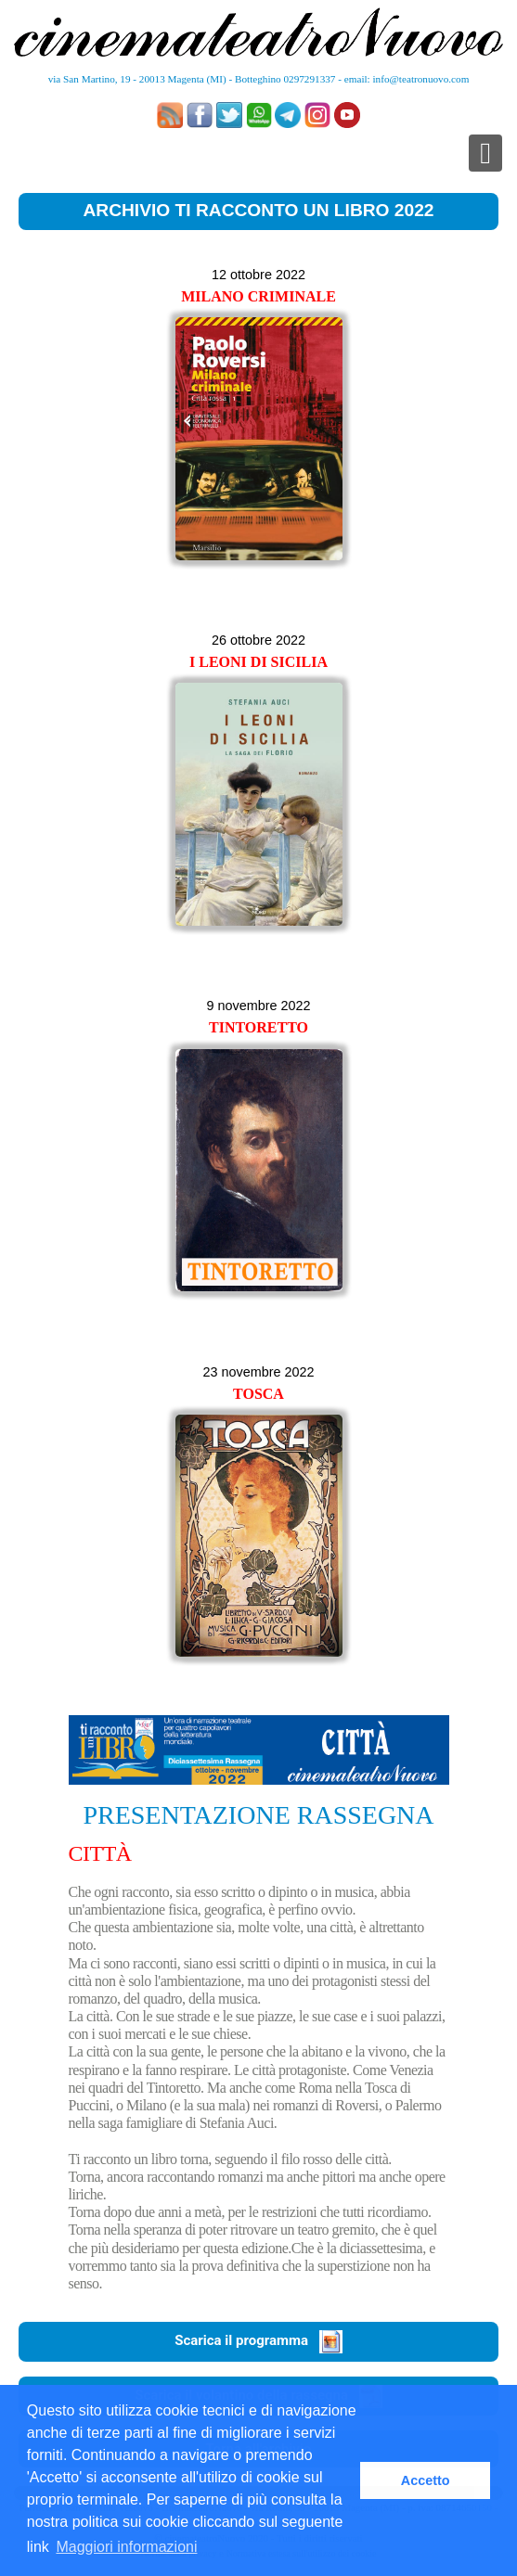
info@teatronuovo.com (421, 78)
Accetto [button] (425, 2480)
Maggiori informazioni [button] (126, 2547)
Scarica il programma (258, 2340)
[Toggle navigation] (485, 153)
